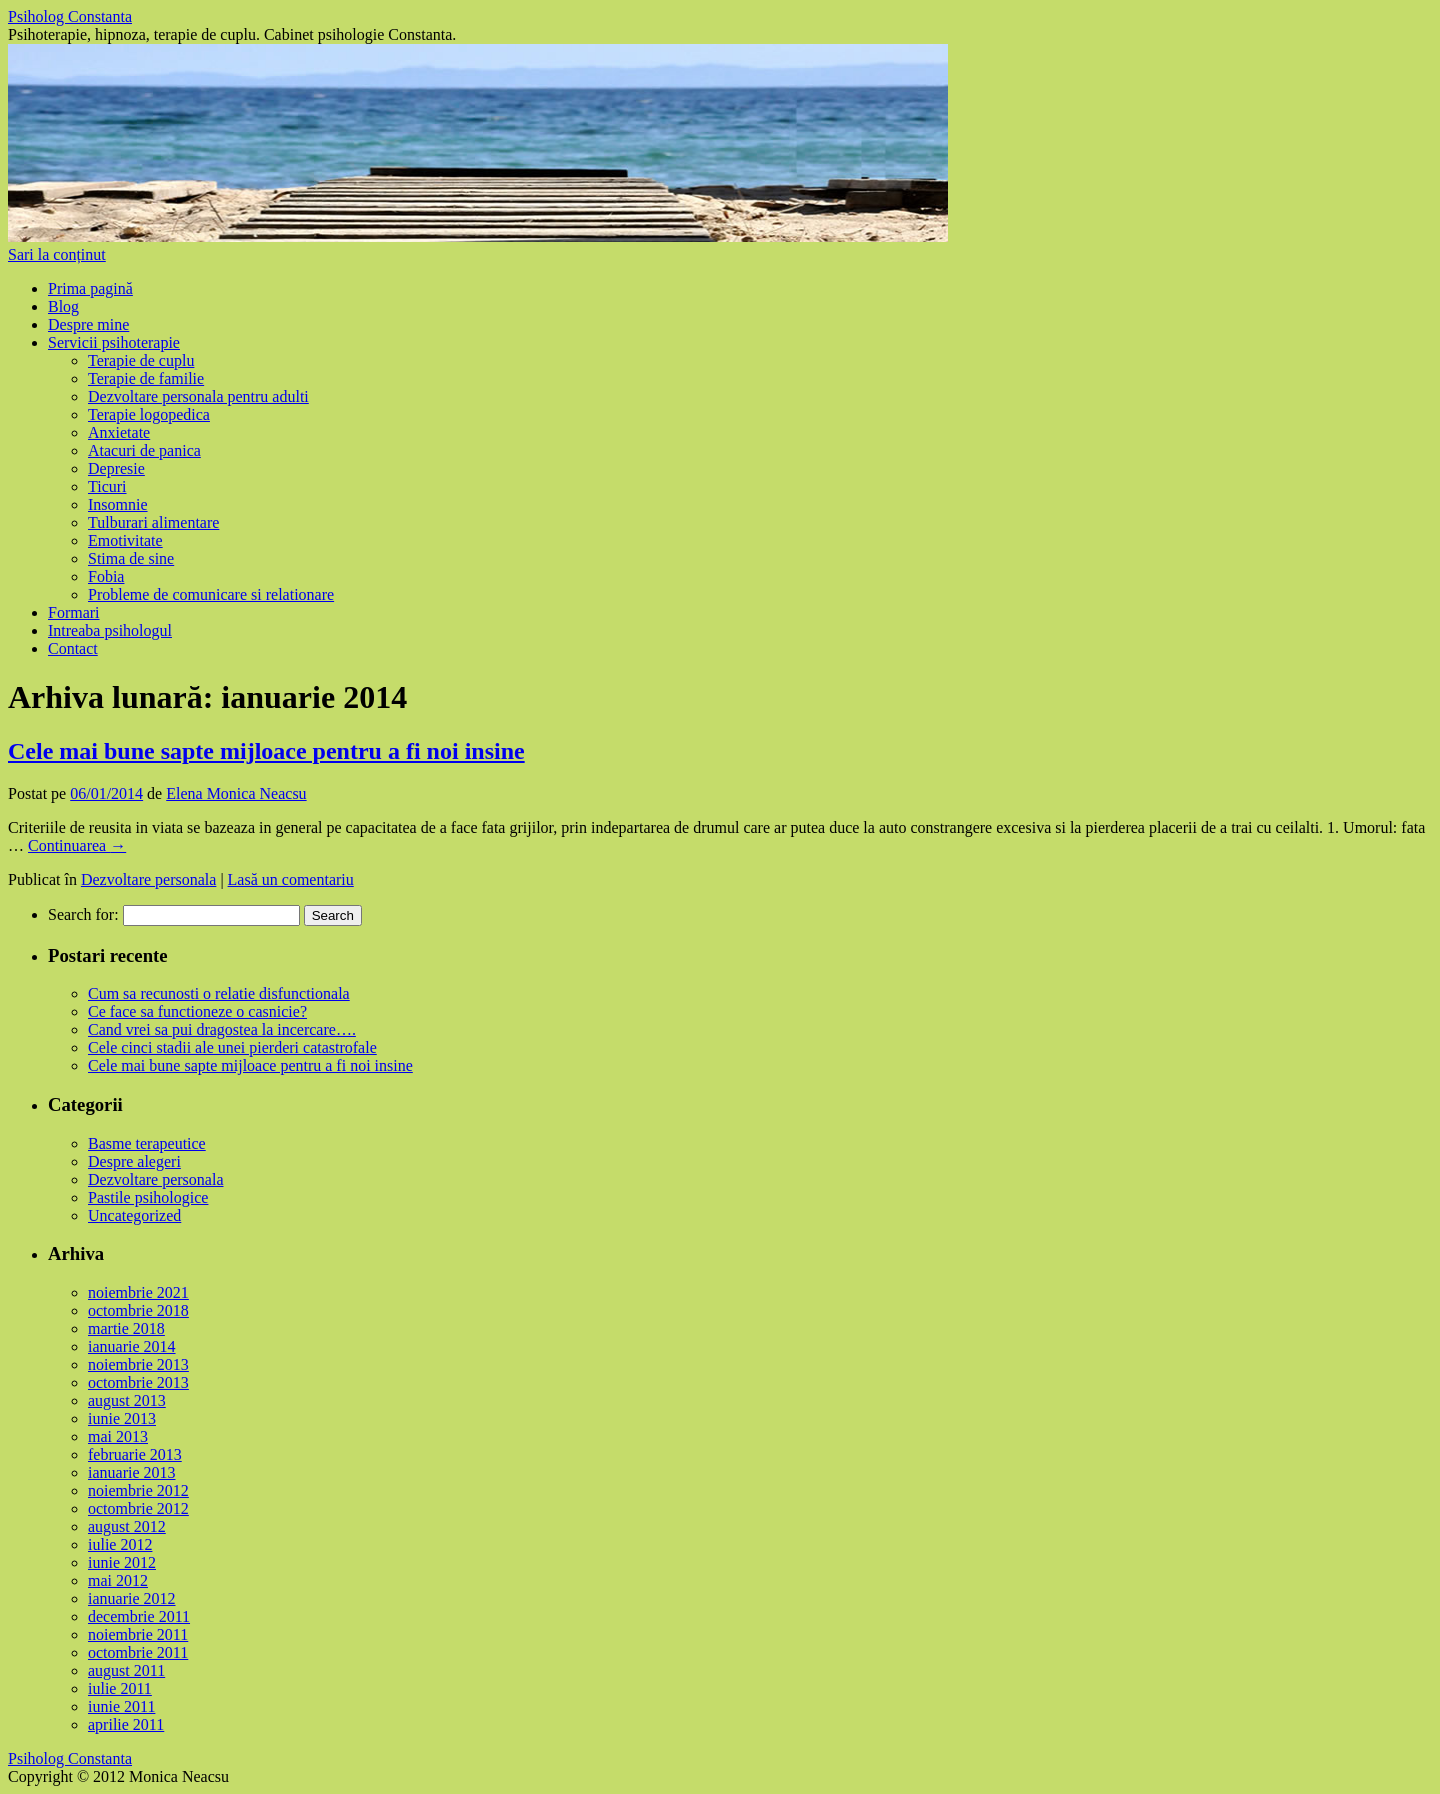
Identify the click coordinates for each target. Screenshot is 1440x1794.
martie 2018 (126, 1328)
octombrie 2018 (138, 1310)
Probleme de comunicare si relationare (211, 594)
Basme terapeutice (147, 1143)
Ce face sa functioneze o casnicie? (197, 1011)
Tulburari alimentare (153, 522)
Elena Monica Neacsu (236, 793)
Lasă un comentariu (291, 879)
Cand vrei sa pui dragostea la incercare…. (222, 1029)
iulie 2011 (120, 1688)
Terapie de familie (146, 378)
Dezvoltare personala (148, 879)
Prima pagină (90, 288)
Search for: (83, 914)
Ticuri (107, 486)
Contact (73, 648)
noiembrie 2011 (138, 1634)
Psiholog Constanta (70, 16)
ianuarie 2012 (132, 1598)
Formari (74, 612)
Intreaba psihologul (110, 630)
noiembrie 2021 (138, 1292)
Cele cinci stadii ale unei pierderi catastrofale (232, 1047)
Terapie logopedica (149, 414)
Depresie (116, 468)
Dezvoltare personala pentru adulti (198, 396)
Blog (63, 306)
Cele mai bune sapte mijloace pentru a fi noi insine (266, 751)
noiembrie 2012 (138, 1490)
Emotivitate (125, 540)
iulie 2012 (120, 1544)
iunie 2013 (122, 1418)
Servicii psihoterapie (114, 342)
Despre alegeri (134, 1161)
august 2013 (127, 1400)
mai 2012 (118, 1580)
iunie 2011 (121, 1706)
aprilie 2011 (126, 1724)
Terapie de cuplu (141, 360)
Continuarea (77, 845)
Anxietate (119, 432)
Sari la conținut (57, 254)
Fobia (106, 576)
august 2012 (127, 1526)
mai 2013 (118, 1436)
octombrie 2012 (138, 1508)
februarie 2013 (135, 1454)
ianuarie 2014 (132, 1346)
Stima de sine (131, 558)
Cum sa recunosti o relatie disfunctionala (219, 993)
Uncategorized (134, 1215)
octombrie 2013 (138, 1382)
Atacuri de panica (144, 450)
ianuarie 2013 (132, 1472)
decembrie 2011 (139, 1616)
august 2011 (126, 1670)
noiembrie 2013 (138, 1364)
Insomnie (118, 504)
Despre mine (88, 324)
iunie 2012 (122, 1562)
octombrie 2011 (138, 1652)
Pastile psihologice (148, 1197)
